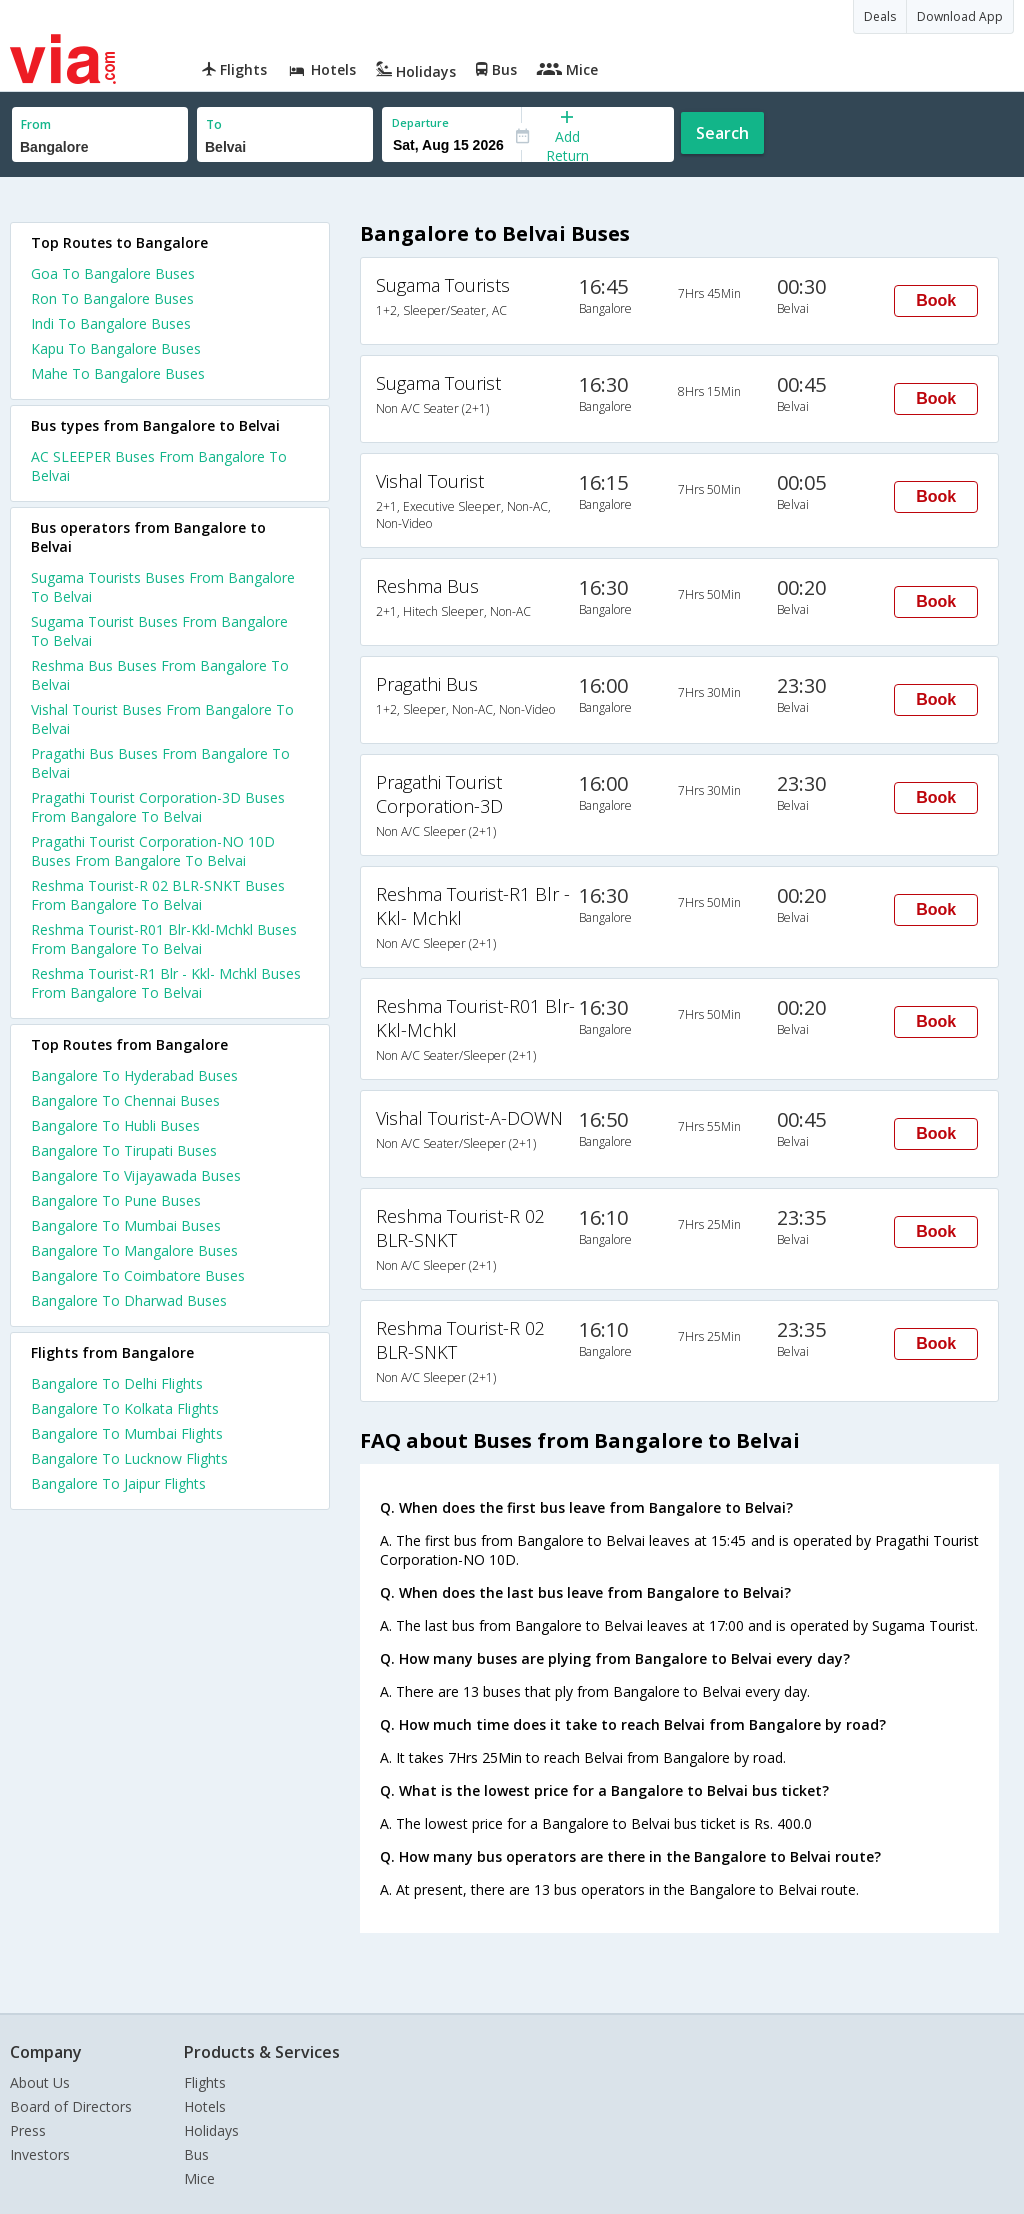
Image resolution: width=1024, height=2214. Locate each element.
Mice (199, 2178)
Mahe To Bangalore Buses (118, 373)
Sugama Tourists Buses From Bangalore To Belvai (163, 587)
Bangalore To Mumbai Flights (127, 1433)
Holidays (211, 2130)
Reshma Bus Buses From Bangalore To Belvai (160, 675)
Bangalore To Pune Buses (116, 1200)
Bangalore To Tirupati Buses (124, 1150)
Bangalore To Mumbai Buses (126, 1225)
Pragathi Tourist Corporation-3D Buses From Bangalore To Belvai (158, 807)
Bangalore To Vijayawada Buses (136, 1175)
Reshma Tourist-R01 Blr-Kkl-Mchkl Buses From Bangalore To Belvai (164, 939)
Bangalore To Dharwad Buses (129, 1300)
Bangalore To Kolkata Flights (125, 1408)
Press (28, 2130)
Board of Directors (71, 2106)
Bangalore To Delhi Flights (117, 1383)
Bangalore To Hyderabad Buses (134, 1075)
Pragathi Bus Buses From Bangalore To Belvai (160, 763)
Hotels (205, 2106)
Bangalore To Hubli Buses (115, 1125)
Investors (40, 2154)
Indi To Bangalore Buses (111, 323)
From (36, 124)
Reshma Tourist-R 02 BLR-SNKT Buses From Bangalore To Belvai (158, 895)
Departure (420, 122)
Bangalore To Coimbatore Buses (138, 1275)
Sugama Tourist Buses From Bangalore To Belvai (159, 631)
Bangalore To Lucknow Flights (129, 1458)
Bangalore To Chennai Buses (125, 1100)
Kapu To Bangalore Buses (116, 348)
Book (936, 300)
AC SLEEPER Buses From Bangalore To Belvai (159, 466)
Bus (196, 2154)
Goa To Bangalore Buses (113, 273)
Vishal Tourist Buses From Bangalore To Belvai (162, 719)
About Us (40, 2082)
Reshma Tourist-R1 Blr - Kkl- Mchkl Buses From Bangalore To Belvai (166, 983)
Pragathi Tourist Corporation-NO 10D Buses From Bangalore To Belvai (153, 851)
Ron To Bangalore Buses (112, 298)
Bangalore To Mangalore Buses (134, 1250)
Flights (205, 2082)
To (214, 124)
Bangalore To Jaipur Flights (118, 1483)
